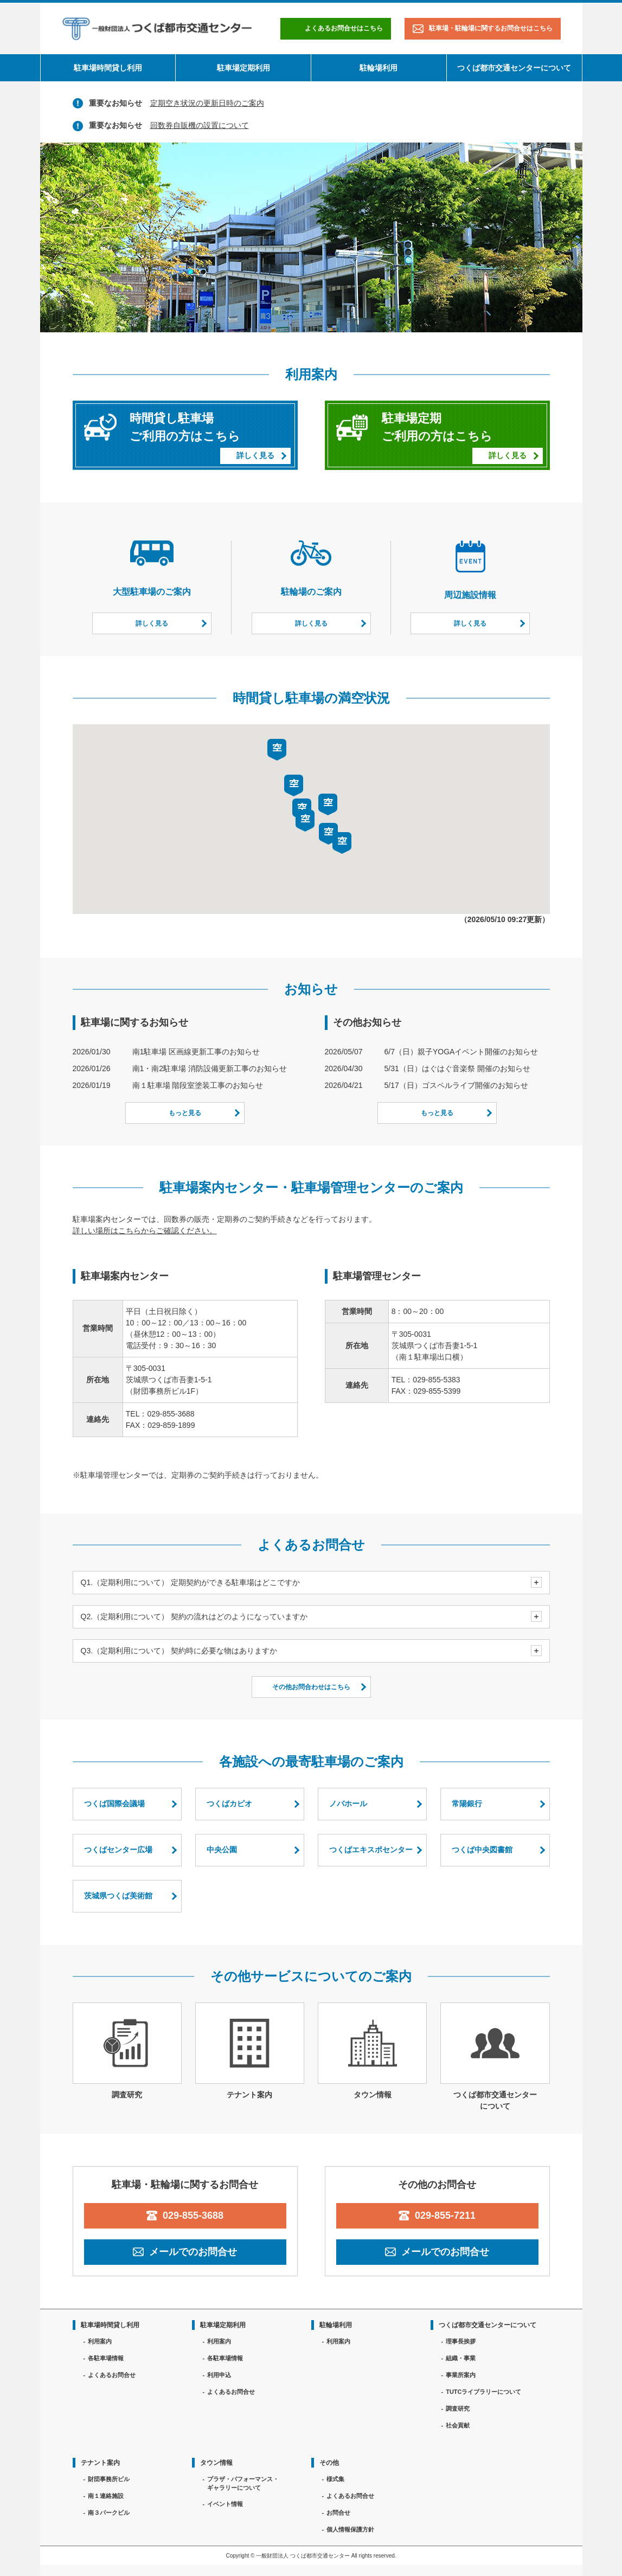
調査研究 (458, 2408)
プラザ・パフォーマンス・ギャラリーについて (243, 2483)
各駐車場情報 (106, 2358)
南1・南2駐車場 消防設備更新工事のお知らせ (209, 1068)
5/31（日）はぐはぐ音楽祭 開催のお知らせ (457, 1068)
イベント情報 (225, 2504)
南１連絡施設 (106, 2496)
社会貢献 (458, 2425)
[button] (305, 821)
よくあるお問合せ (112, 2375)
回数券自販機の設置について (199, 125)
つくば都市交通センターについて (514, 67)
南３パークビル (109, 2512)
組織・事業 (461, 2358)
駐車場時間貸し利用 (108, 67)
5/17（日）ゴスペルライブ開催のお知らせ (456, 1085)
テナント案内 (100, 2462)
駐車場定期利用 (243, 67)
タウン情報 (216, 2462)
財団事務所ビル (109, 2479)
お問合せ (338, 2512)
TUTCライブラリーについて (483, 2391)
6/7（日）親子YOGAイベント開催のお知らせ (461, 1051)
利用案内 (100, 2341)
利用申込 (219, 2375)
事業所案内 (461, 2375)
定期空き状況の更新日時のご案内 (207, 103)
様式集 (335, 2479)
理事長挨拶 (461, 2341)
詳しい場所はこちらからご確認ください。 (145, 1230)
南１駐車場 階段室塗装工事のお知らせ (198, 1085)
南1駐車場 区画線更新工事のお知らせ (196, 1051)
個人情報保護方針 (350, 2529)
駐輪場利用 (378, 67)
